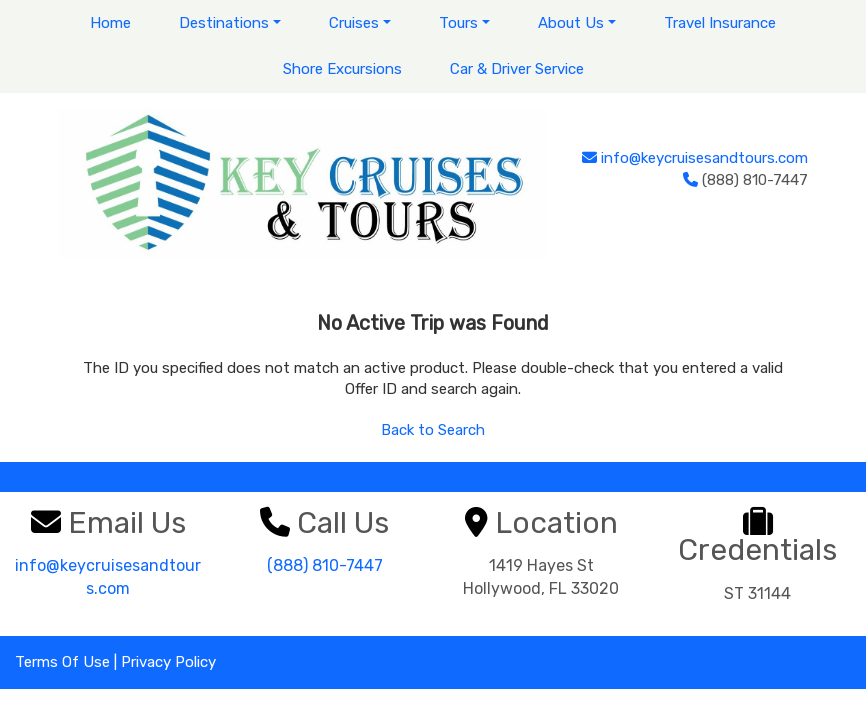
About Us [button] (571, 23)
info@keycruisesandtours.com (704, 158)
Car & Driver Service (517, 69)
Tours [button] (458, 23)
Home (110, 23)
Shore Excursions (342, 69)
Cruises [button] (354, 23)
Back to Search (433, 430)
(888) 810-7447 (325, 565)
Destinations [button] (224, 23)
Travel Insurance (720, 23)
